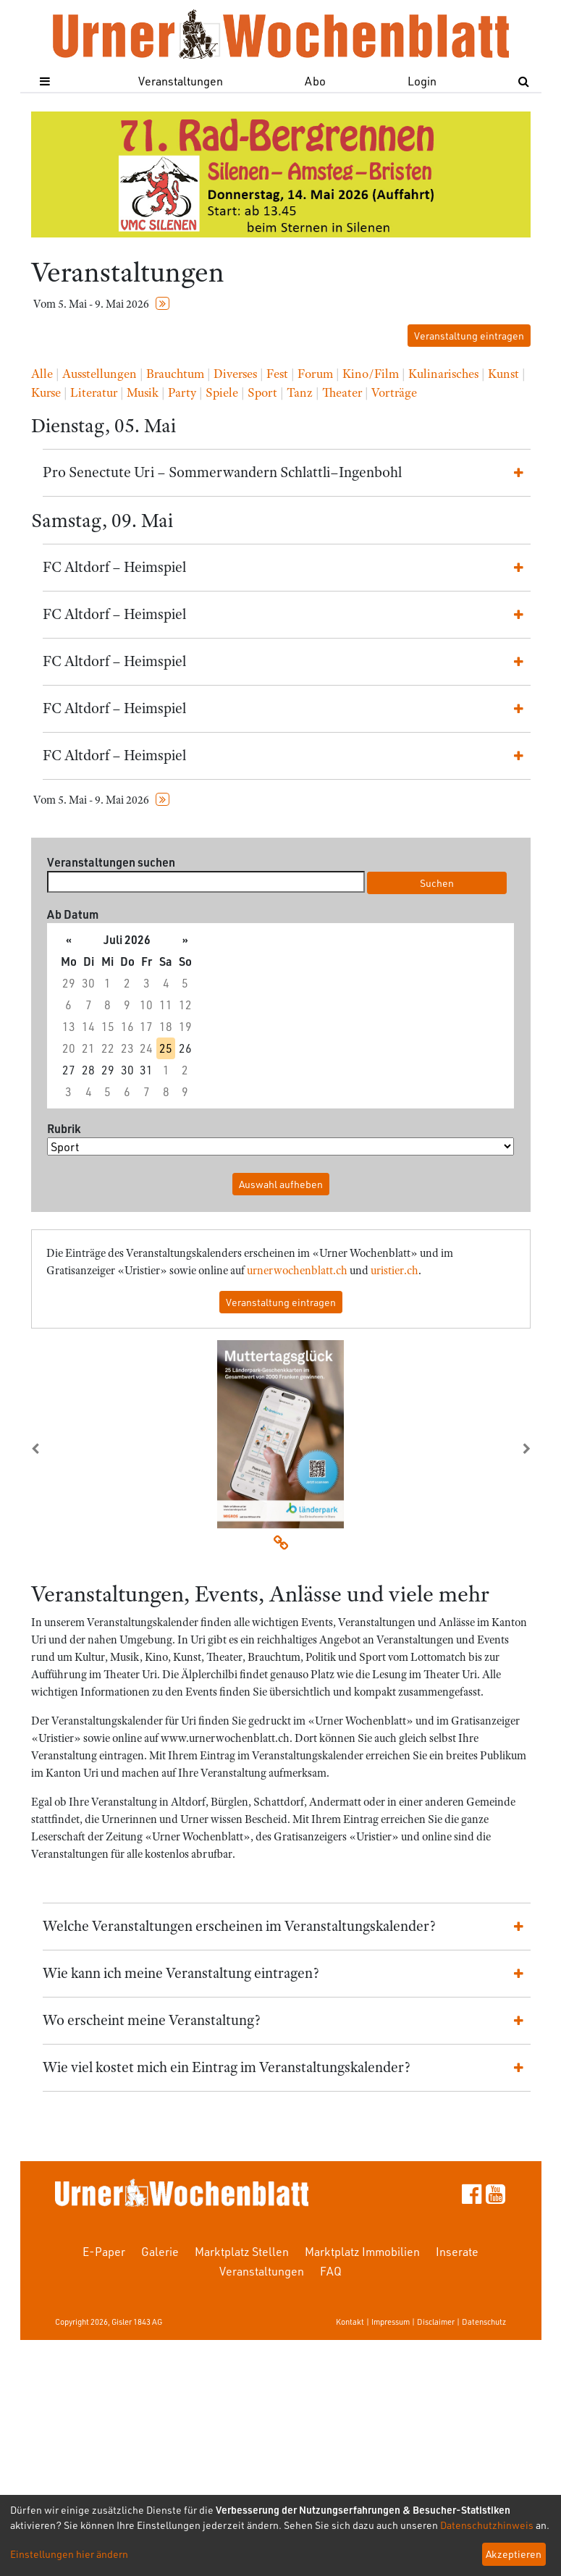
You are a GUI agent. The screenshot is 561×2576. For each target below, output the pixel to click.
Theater (342, 392)
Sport (262, 392)
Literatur (93, 392)
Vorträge (394, 392)
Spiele (222, 392)
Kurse (46, 392)
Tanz (300, 392)
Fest (277, 374)
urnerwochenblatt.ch (297, 1270)
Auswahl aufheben (281, 1184)
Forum (315, 374)
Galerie (160, 2251)
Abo (315, 80)
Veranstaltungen (180, 80)
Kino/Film (370, 374)
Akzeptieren (513, 2554)
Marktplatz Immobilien (362, 2251)
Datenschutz (484, 2321)
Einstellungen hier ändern (69, 2554)
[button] (68, 1448)
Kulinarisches (443, 374)
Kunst (503, 374)
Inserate (457, 2251)
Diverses (235, 374)
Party (182, 392)
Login (422, 80)
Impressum (390, 2321)
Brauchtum (175, 374)
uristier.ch (394, 1270)
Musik (143, 392)
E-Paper (104, 2251)
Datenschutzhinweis (486, 2525)
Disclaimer (436, 2321)
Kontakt (350, 2321)
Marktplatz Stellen (242, 2251)
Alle (42, 374)
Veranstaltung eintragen (469, 335)
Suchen (437, 883)
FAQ (331, 2270)
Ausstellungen (99, 374)
